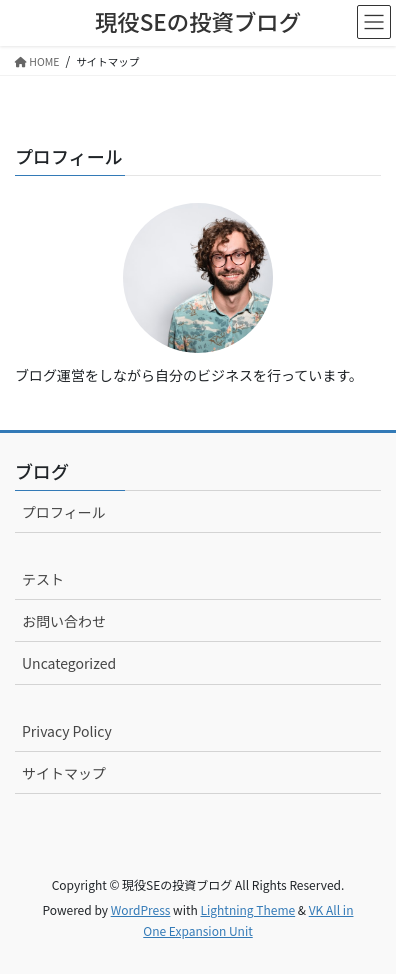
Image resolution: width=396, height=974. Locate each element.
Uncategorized (69, 663)
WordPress (141, 909)
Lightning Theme (247, 909)
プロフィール (64, 512)
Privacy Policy (67, 731)
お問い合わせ (64, 621)
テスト (43, 579)
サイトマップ (64, 773)
